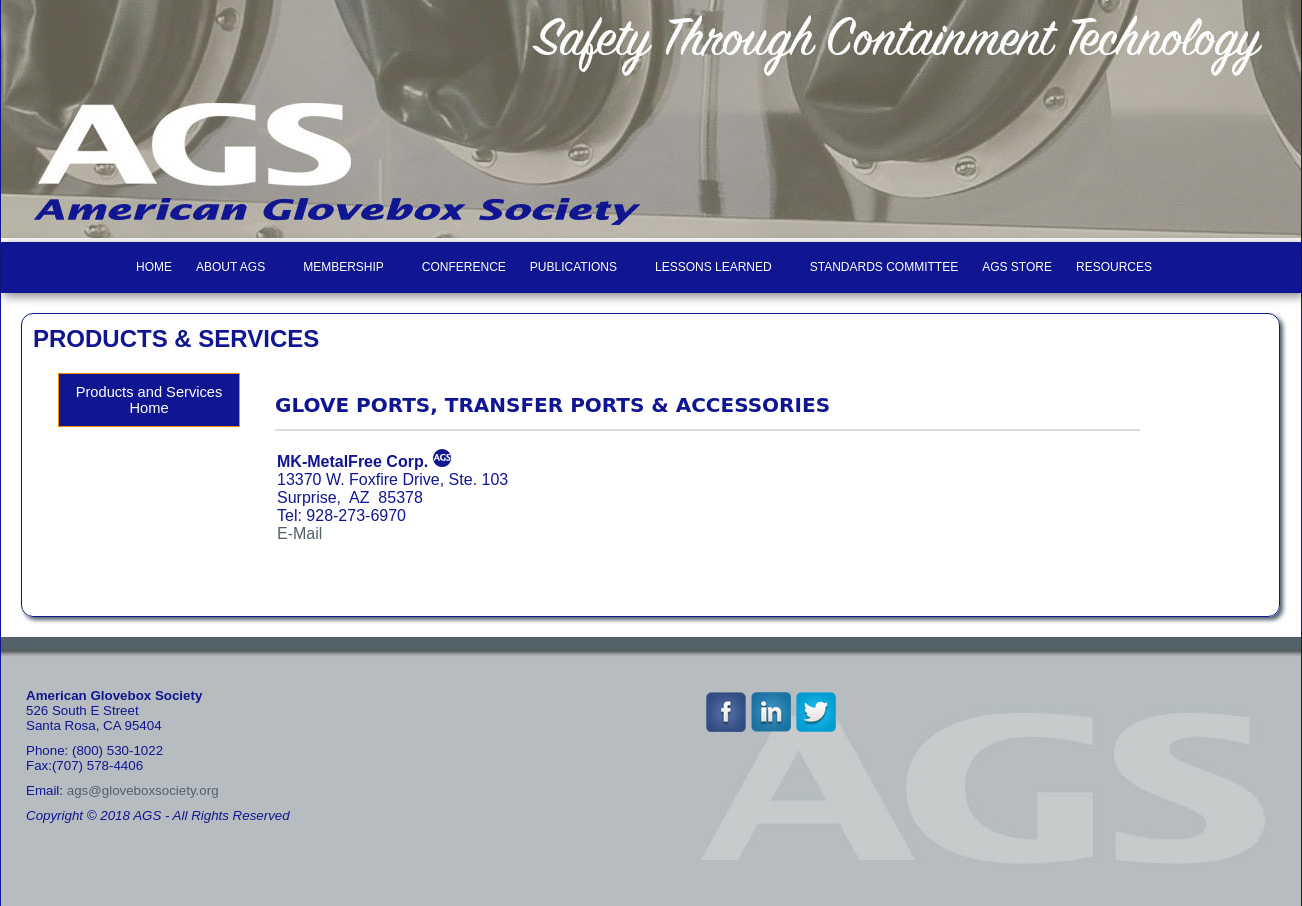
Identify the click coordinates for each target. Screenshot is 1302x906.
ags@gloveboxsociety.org (143, 790)
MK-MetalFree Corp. (352, 461)
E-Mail (299, 533)
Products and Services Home (149, 400)
